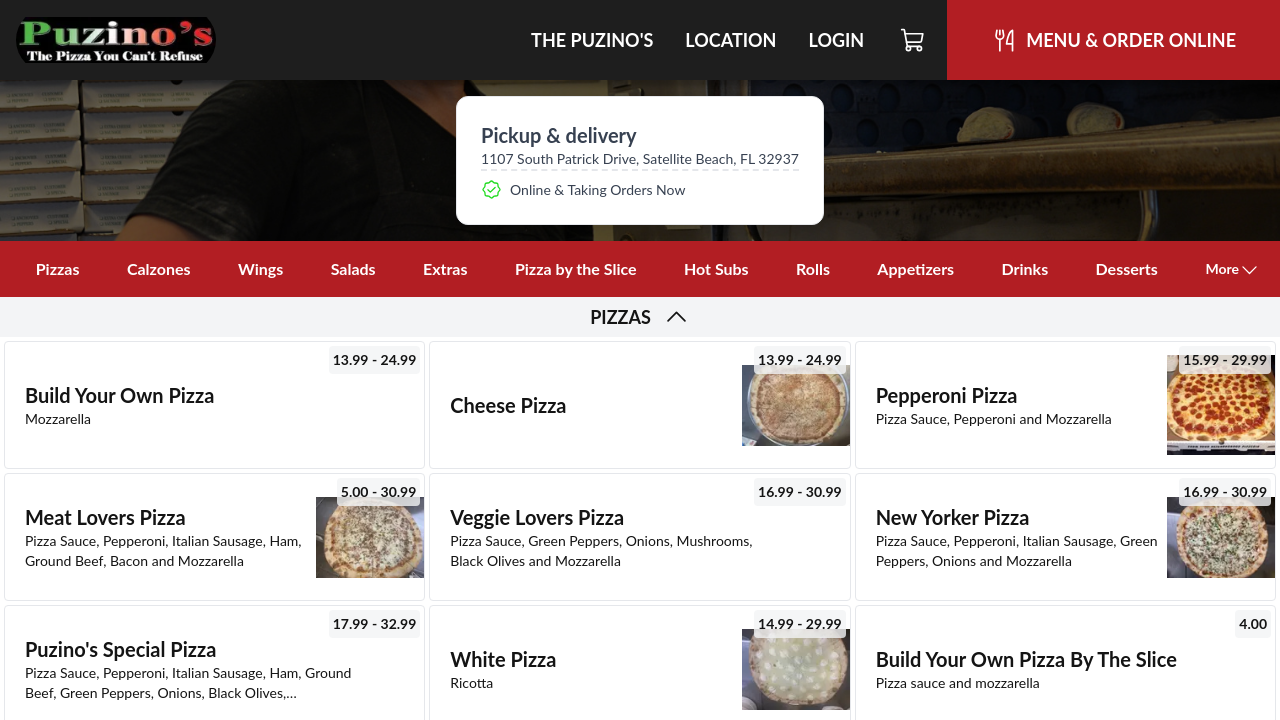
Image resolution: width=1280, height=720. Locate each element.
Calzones (159, 268)
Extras (445, 268)
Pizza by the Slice (576, 268)
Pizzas (58, 268)
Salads (353, 268)
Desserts (1127, 268)
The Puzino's (592, 40)
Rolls (813, 268)
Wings (260, 268)
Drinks (1025, 268)
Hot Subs (716, 268)
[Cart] (913, 40)
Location (730, 40)
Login (836, 40)
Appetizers (915, 268)
